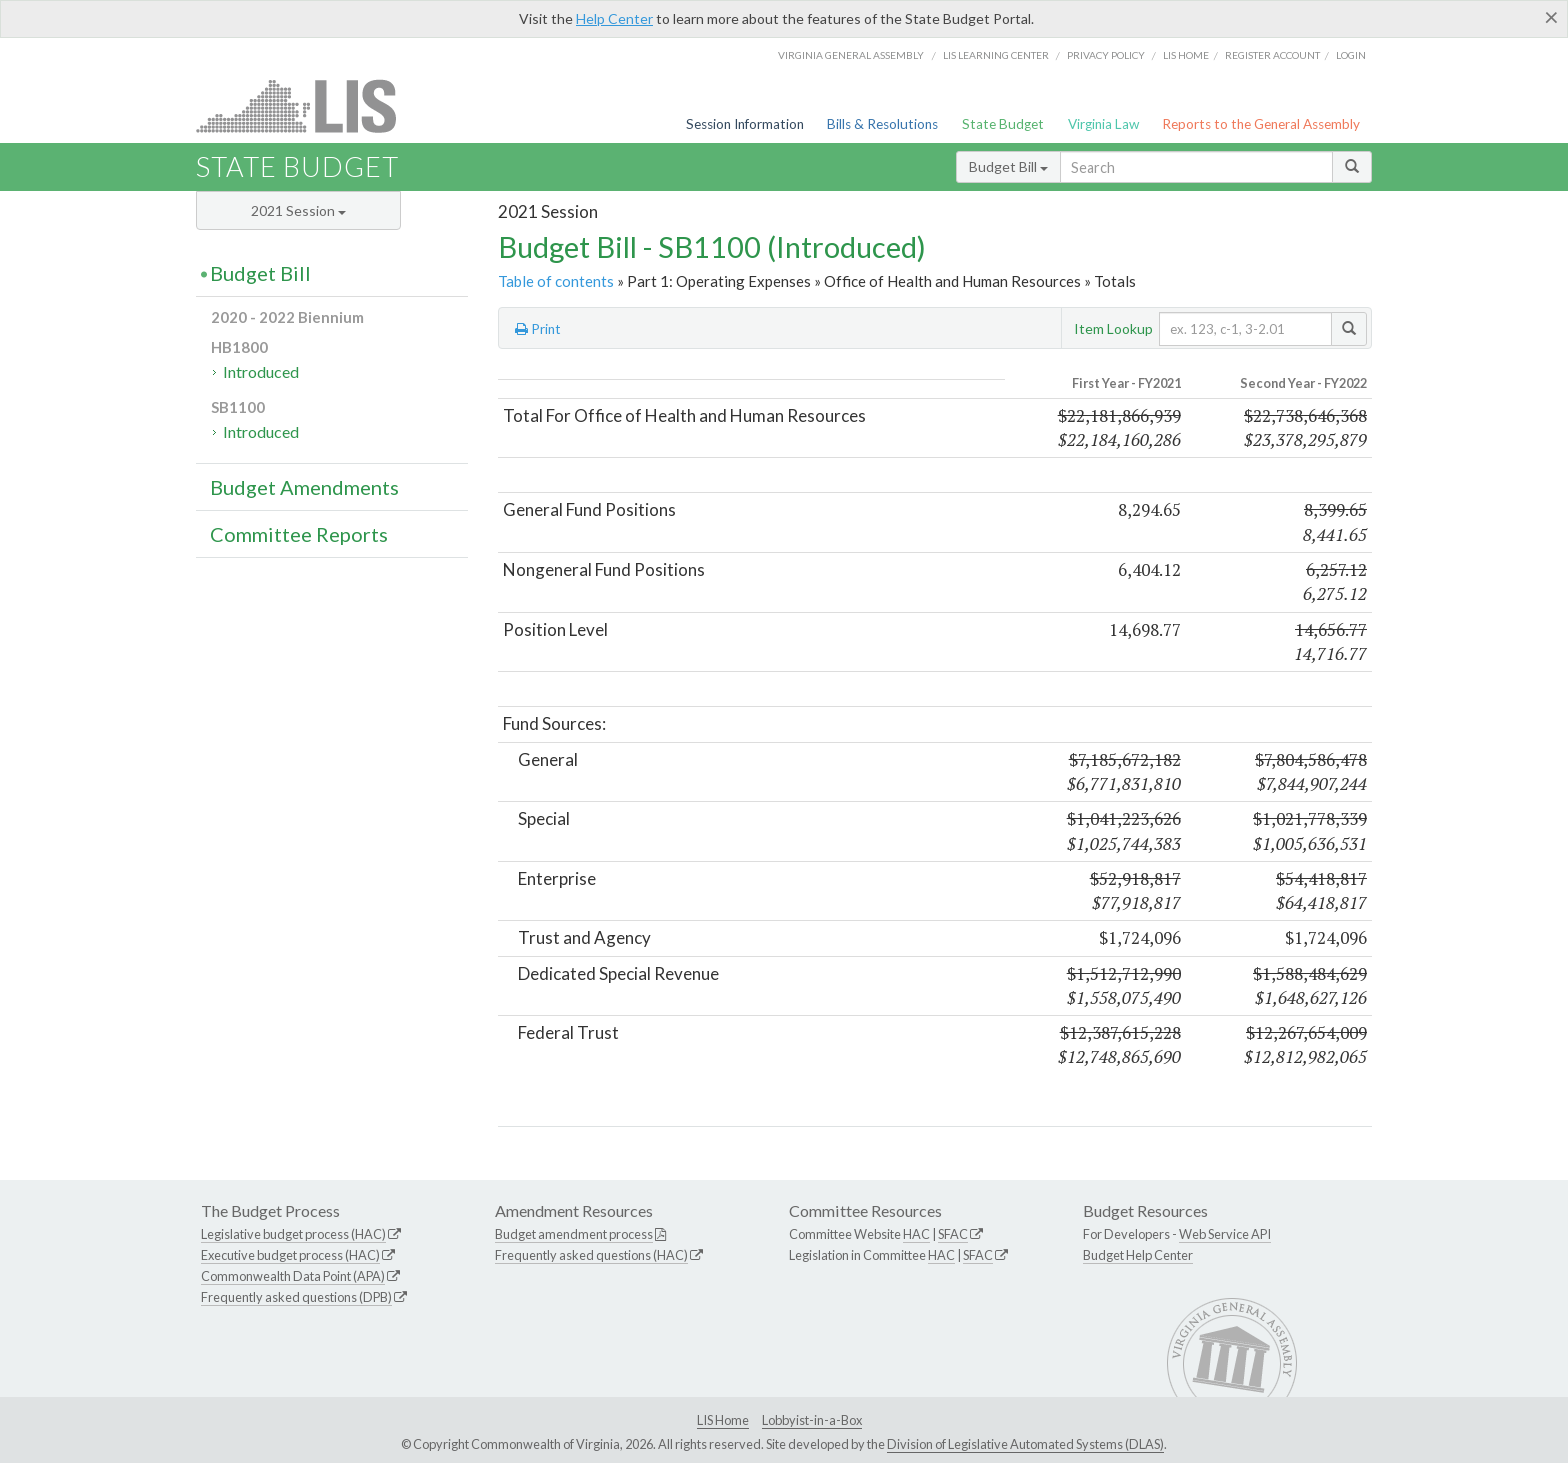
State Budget (1003, 124)
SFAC (953, 1234)
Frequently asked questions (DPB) (296, 1297)
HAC (916, 1234)
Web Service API (1225, 1234)
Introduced (261, 371)
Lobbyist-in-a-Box (812, 1420)
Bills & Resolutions (882, 124)
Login (1351, 55)
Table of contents (556, 281)
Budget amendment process (574, 1234)
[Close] (1551, 17)
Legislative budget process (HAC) (293, 1234)
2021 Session (298, 210)
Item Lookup (1113, 328)
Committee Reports (299, 534)
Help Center (614, 18)
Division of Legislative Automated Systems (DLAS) (1025, 1444)
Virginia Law (1103, 124)
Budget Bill (1008, 166)
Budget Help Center (1138, 1255)
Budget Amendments (304, 487)
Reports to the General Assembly (1261, 124)
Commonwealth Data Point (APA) (293, 1276)
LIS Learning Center (996, 55)
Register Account (1272, 55)
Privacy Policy (1106, 55)
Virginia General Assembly (851, 55)
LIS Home (723, 1420)
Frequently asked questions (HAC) (591, 1255)
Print (538, 329)
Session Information (745, 124)
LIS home (1186, 55)
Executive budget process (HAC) (290, 1255)
